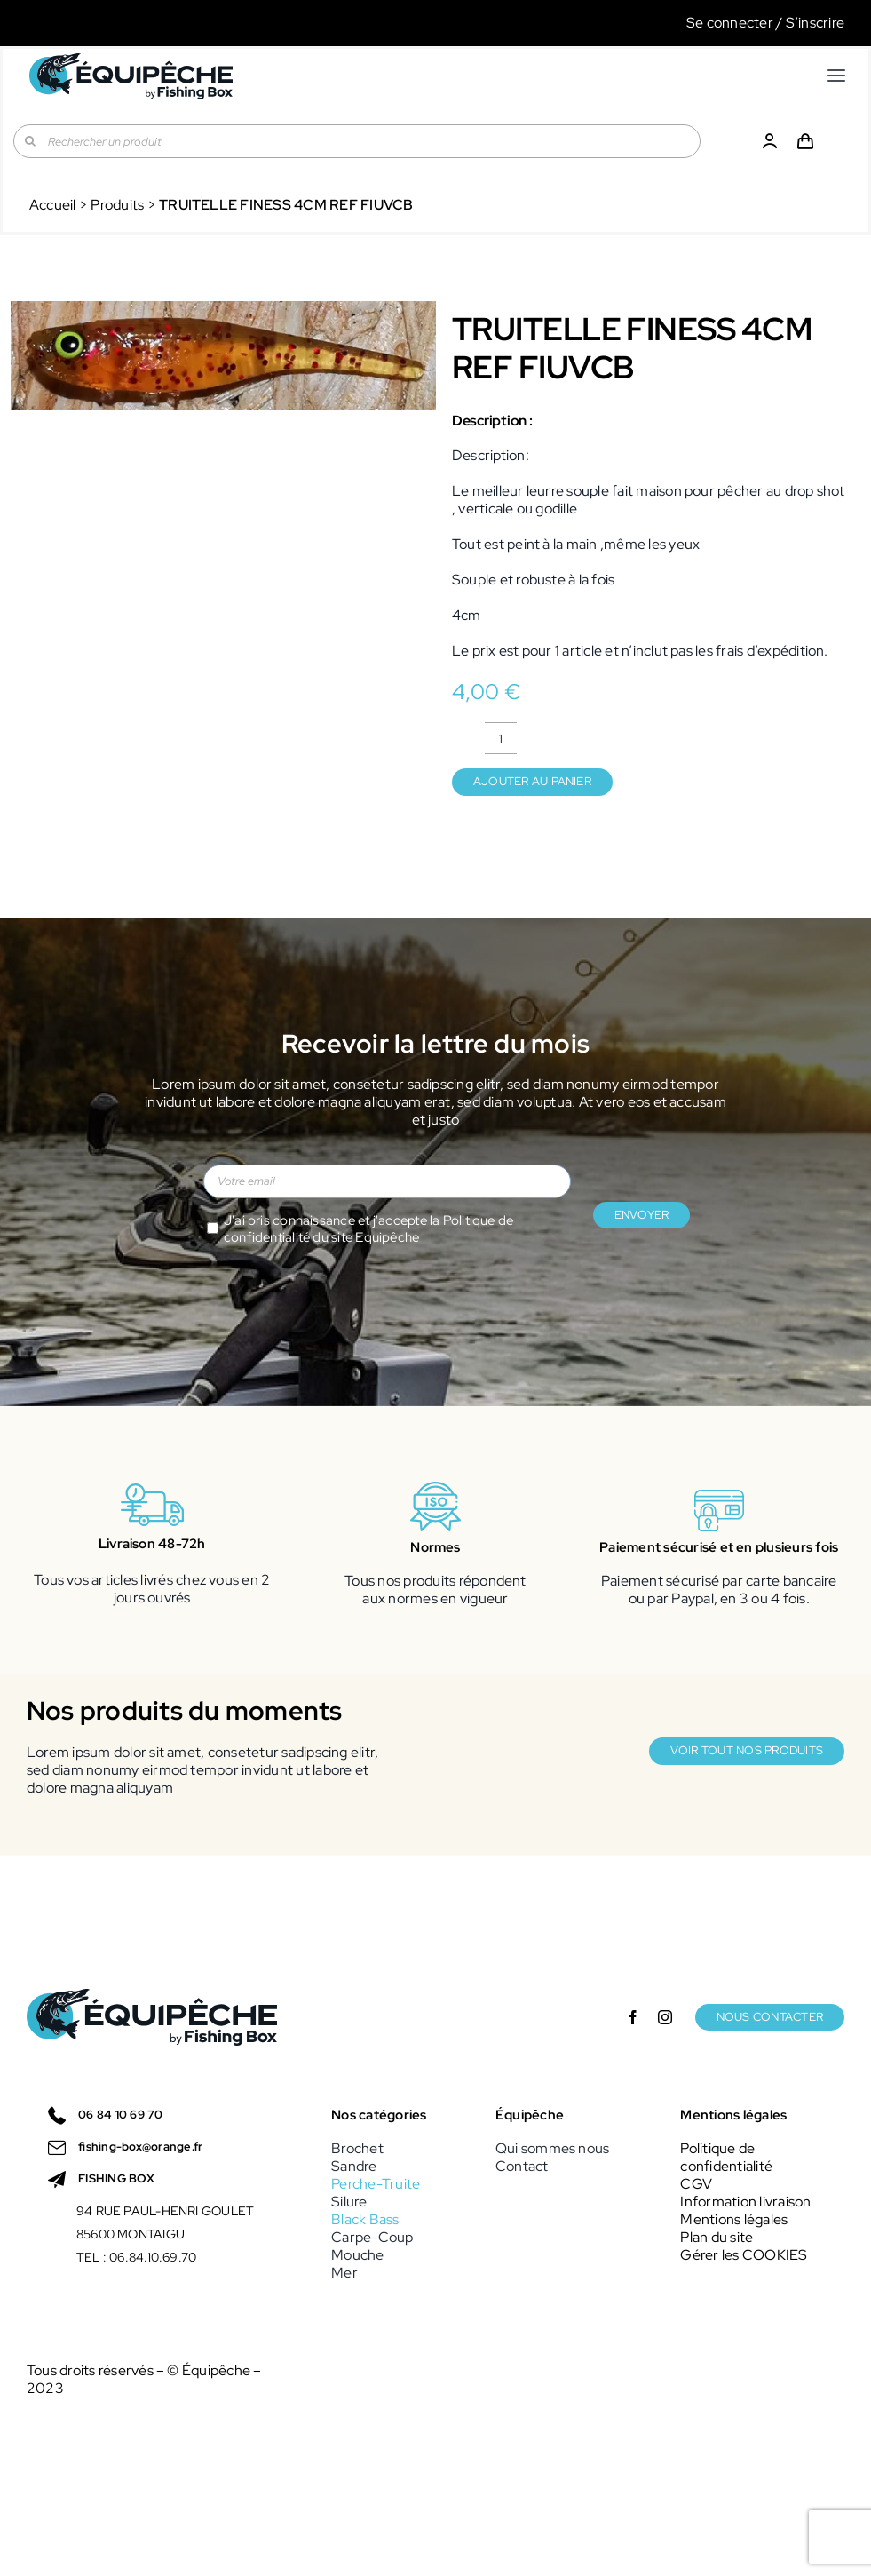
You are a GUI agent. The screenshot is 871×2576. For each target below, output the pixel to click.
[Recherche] (30, 141)
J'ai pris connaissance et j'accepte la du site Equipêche (368, 1229)
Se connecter (729, 22)
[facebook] (633, 2017)
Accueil (52, 204)
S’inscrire (815, 22)
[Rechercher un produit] (357, 141)
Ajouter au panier (532, 781)
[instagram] (665, 2017)
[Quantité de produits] (501, 738)
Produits (117, 204)
